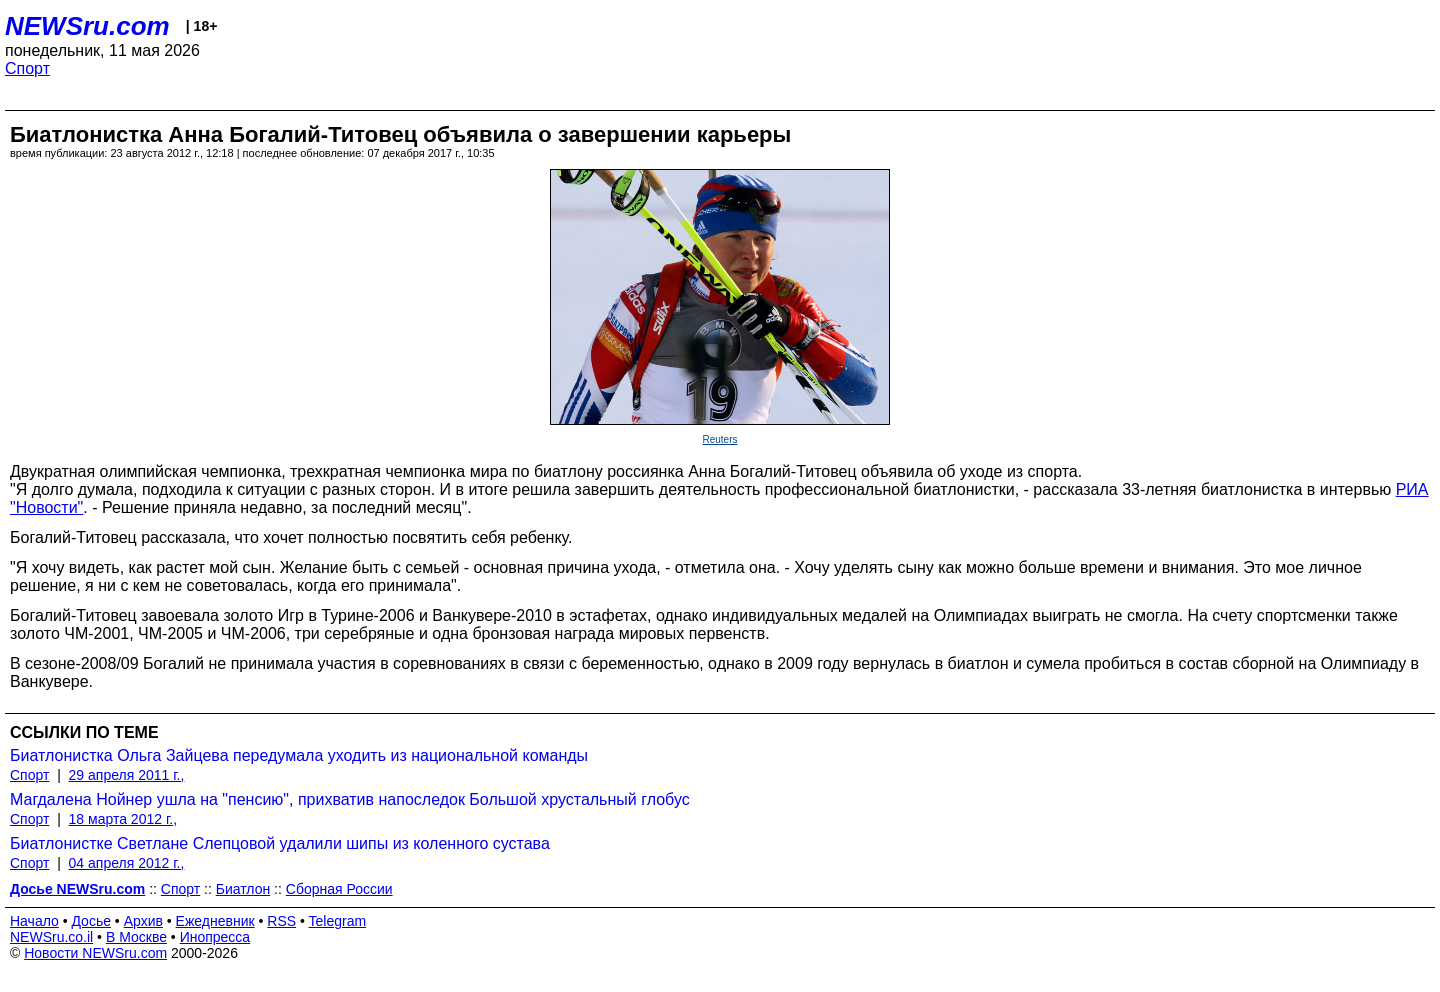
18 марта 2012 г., (123, 819)
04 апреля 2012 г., (127, 863)
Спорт (27, 68)
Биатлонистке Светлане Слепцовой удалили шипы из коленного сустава (280, 843)
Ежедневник (215, 921)
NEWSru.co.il (51, 937)
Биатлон (243, 889)
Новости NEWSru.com (95, 953)
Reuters (719, 439)
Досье (91, 921)
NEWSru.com (87, 26)
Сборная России (339, 889)
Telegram (338, 921)
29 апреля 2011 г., (127, 775)
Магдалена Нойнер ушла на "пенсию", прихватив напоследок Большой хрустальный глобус (350, 799)
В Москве (136, 937)
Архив (143, 921)
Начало (34, 921)
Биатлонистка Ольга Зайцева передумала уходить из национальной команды (299, 755)
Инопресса (215, 937)
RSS (281, 921)
